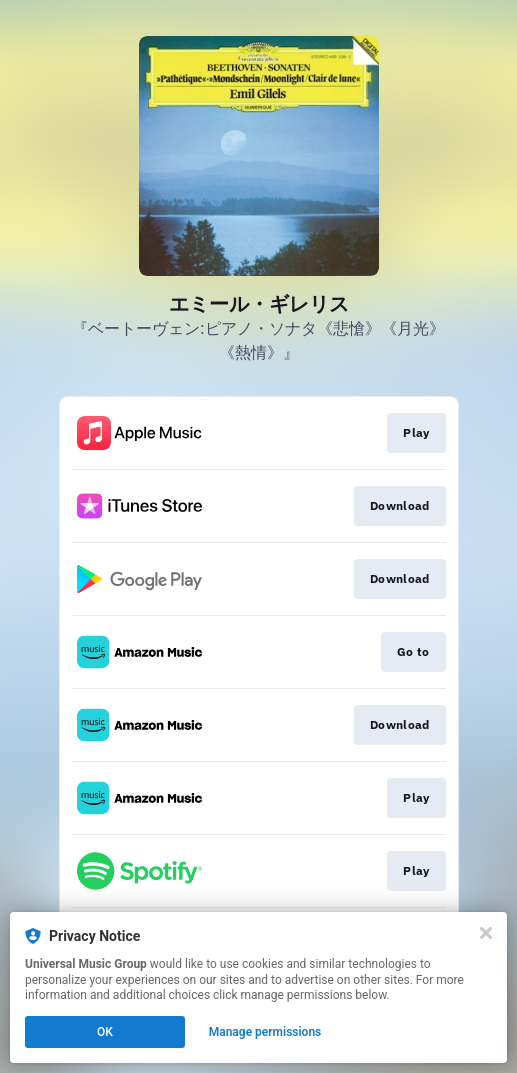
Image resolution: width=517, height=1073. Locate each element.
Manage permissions (265, 1032)
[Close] (486, 933)
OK (105, 1032)
